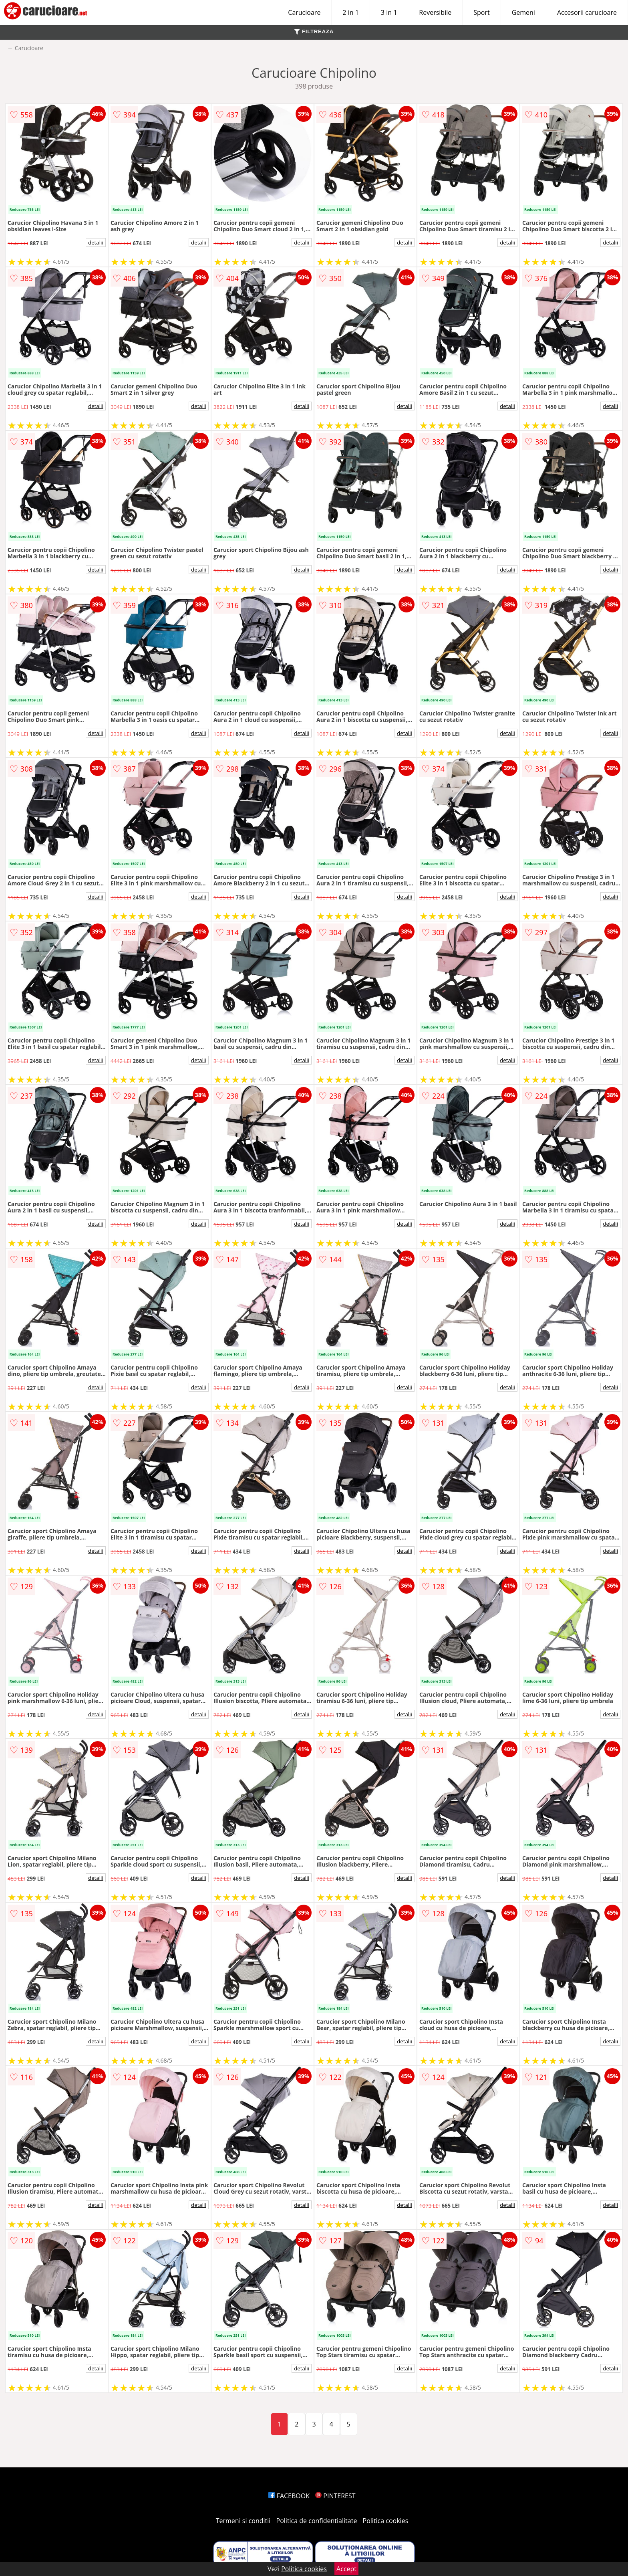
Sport (481, 12)
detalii (95, 242)
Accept (346, 2568)
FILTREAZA (314, 31)
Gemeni (523, 12)
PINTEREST (335, 2495)
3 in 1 (389, 12)
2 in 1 (350, 12)
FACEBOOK (289, 2495)
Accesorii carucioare (587, 12)
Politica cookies (386, 2520)
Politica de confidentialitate (316, 2520)
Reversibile (435, 12)
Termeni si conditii (243, 2520)
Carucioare (304, 12)
